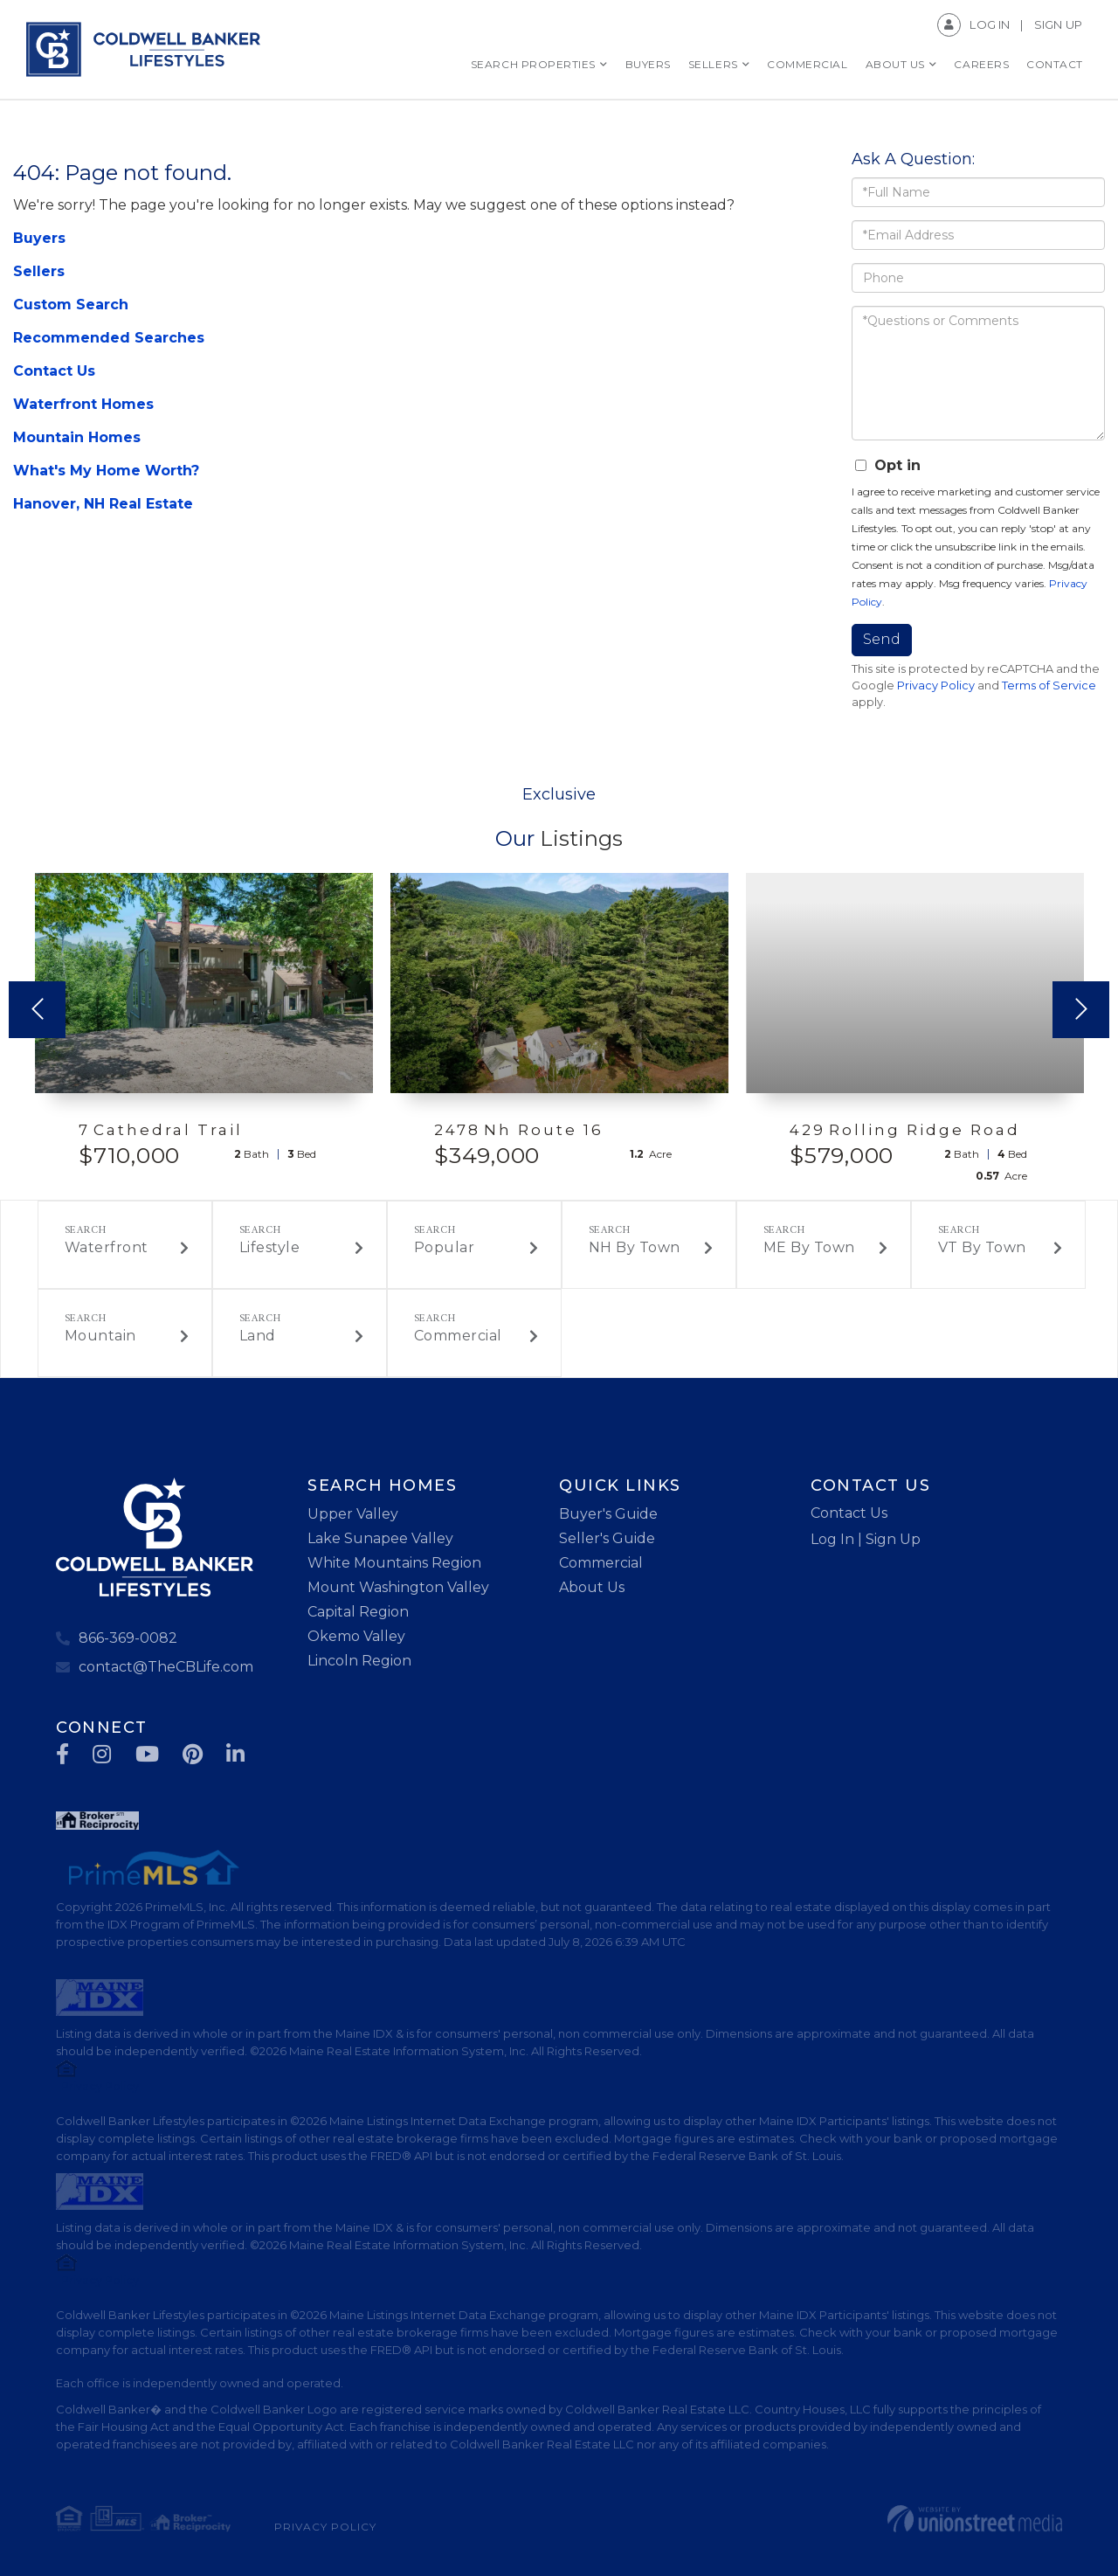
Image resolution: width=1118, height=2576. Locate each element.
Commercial (458, 1335)
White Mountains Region (394, 1563)
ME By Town (809, 1247)
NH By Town (634, 1247)
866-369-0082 (128, 1638)
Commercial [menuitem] (807, 64)
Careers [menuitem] (981, 64)
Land (257, 1335)
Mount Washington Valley (398, 1587)
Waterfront (106, 1247)
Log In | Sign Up (866, 1539)
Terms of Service (1049, 685)
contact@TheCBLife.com (166, 1666)
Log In (990, 24)
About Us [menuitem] (895, 64)
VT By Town (982, 1247)
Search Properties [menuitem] (533, 64)
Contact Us (849, 1513)
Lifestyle (269, 1247)
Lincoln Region (359, 1660)
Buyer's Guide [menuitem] (608, 1514)
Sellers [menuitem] (713, 64)
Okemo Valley (356, 1636)
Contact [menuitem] (1054, 64)
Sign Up (1058, 24)
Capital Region (358, 1611)
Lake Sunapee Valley (380, 1538)
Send (882, 639)
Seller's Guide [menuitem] (607, 1538)
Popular (444, 1247)
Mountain (100, 1335)
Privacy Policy (936, 685)
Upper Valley (352, 1514)
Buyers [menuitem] (648, 64)
